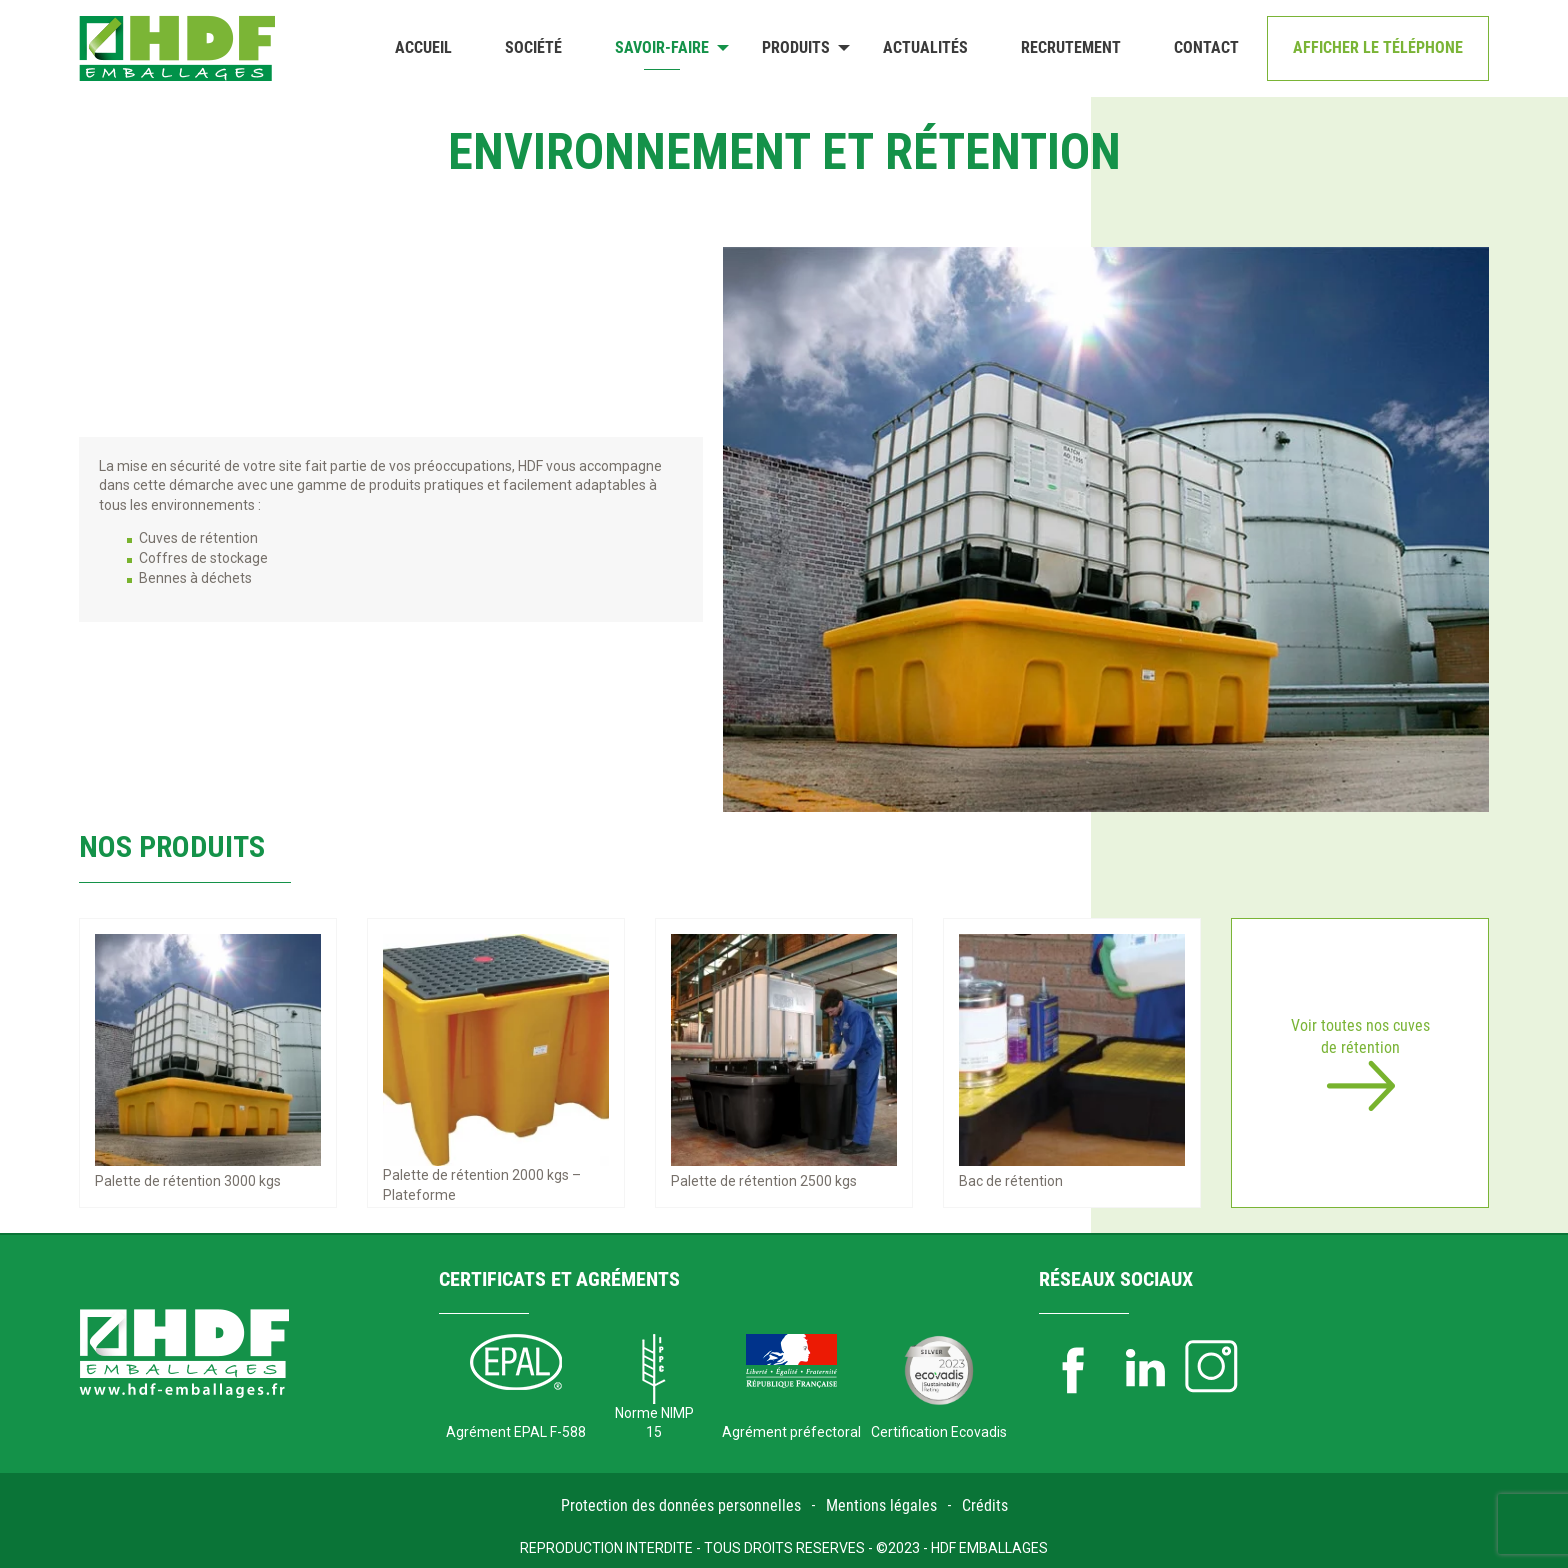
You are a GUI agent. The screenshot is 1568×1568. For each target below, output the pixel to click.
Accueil (423, 47)
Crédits (985, 1505)
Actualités (925, 47)
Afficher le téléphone (1378, 47)
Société (533, 47)
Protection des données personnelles (681, 1505)
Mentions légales (881, 1505)
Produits (796, 47)
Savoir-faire (662, 47)
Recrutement (1071, 47)
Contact (1206, 47)
